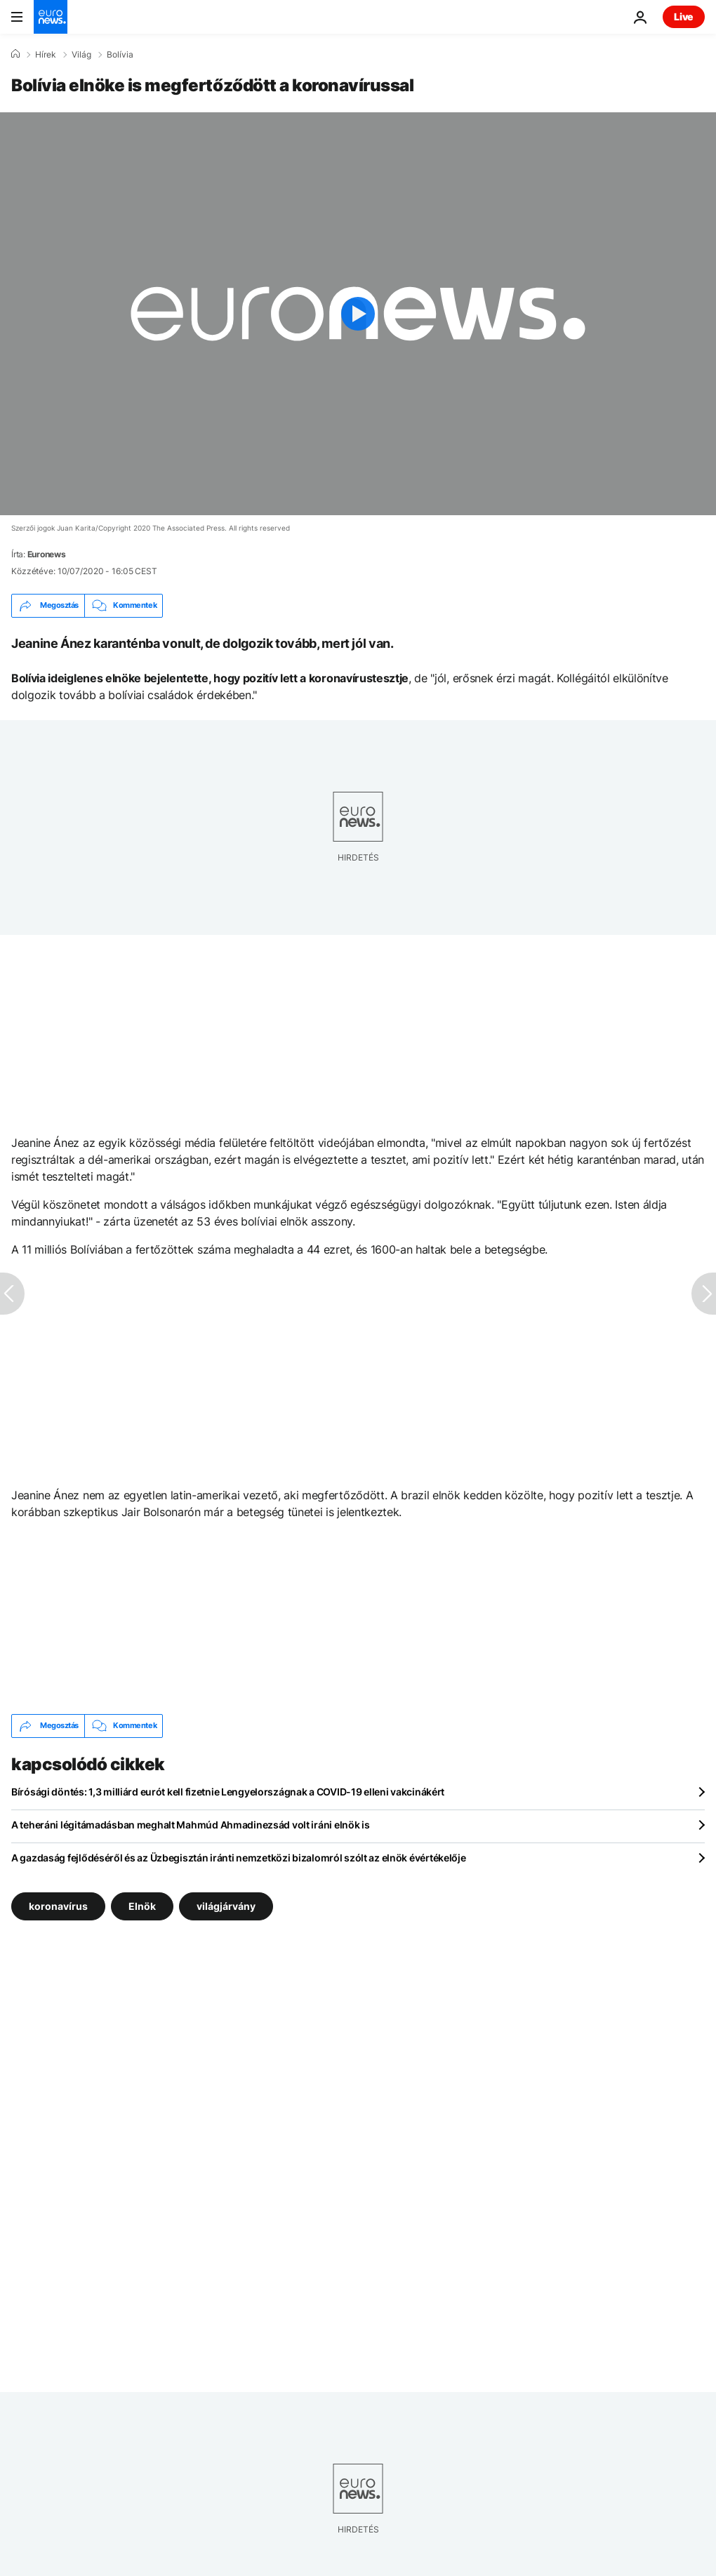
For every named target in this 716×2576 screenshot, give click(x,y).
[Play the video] (358, 313)
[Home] (15, 54)
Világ (81, 55)
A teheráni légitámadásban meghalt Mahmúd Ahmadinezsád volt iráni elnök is (190, 1825)
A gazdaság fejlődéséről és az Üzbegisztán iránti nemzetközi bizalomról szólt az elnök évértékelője (238, 1858)
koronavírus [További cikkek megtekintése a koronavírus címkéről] (58, 1905)
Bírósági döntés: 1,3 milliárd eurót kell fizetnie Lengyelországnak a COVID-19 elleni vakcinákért (227, 1792)
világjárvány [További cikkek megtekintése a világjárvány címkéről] (226, 1905)
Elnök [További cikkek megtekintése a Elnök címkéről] (142, 1905)
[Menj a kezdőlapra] (50, 17)
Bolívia (120, 55)
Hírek (45, 55)
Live (684, 16)
